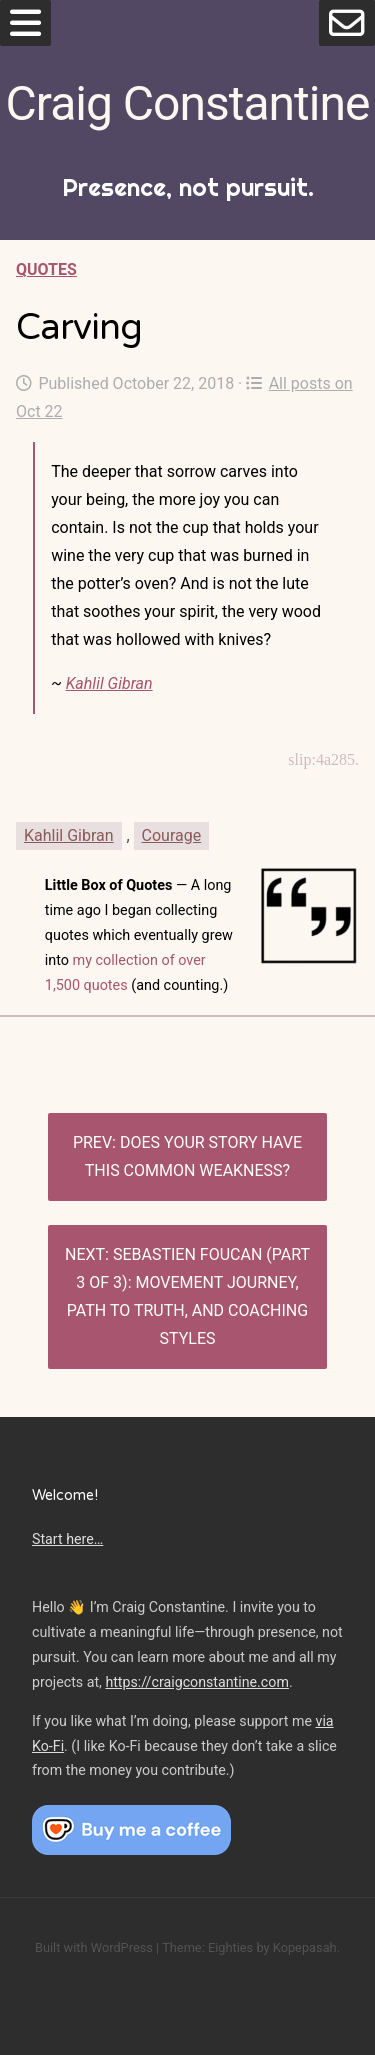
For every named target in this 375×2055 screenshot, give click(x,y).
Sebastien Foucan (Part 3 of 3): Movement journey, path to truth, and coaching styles (188, 1296)
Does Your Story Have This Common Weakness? (193, 1156)
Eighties (230, 1947)
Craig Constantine (188, 103)
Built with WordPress (94, 1947)
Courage (172, 835)
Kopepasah (305, 1947)
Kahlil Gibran (109, 683)
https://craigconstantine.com (197, 1682)
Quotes (46, 269)
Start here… (67, 1539)
